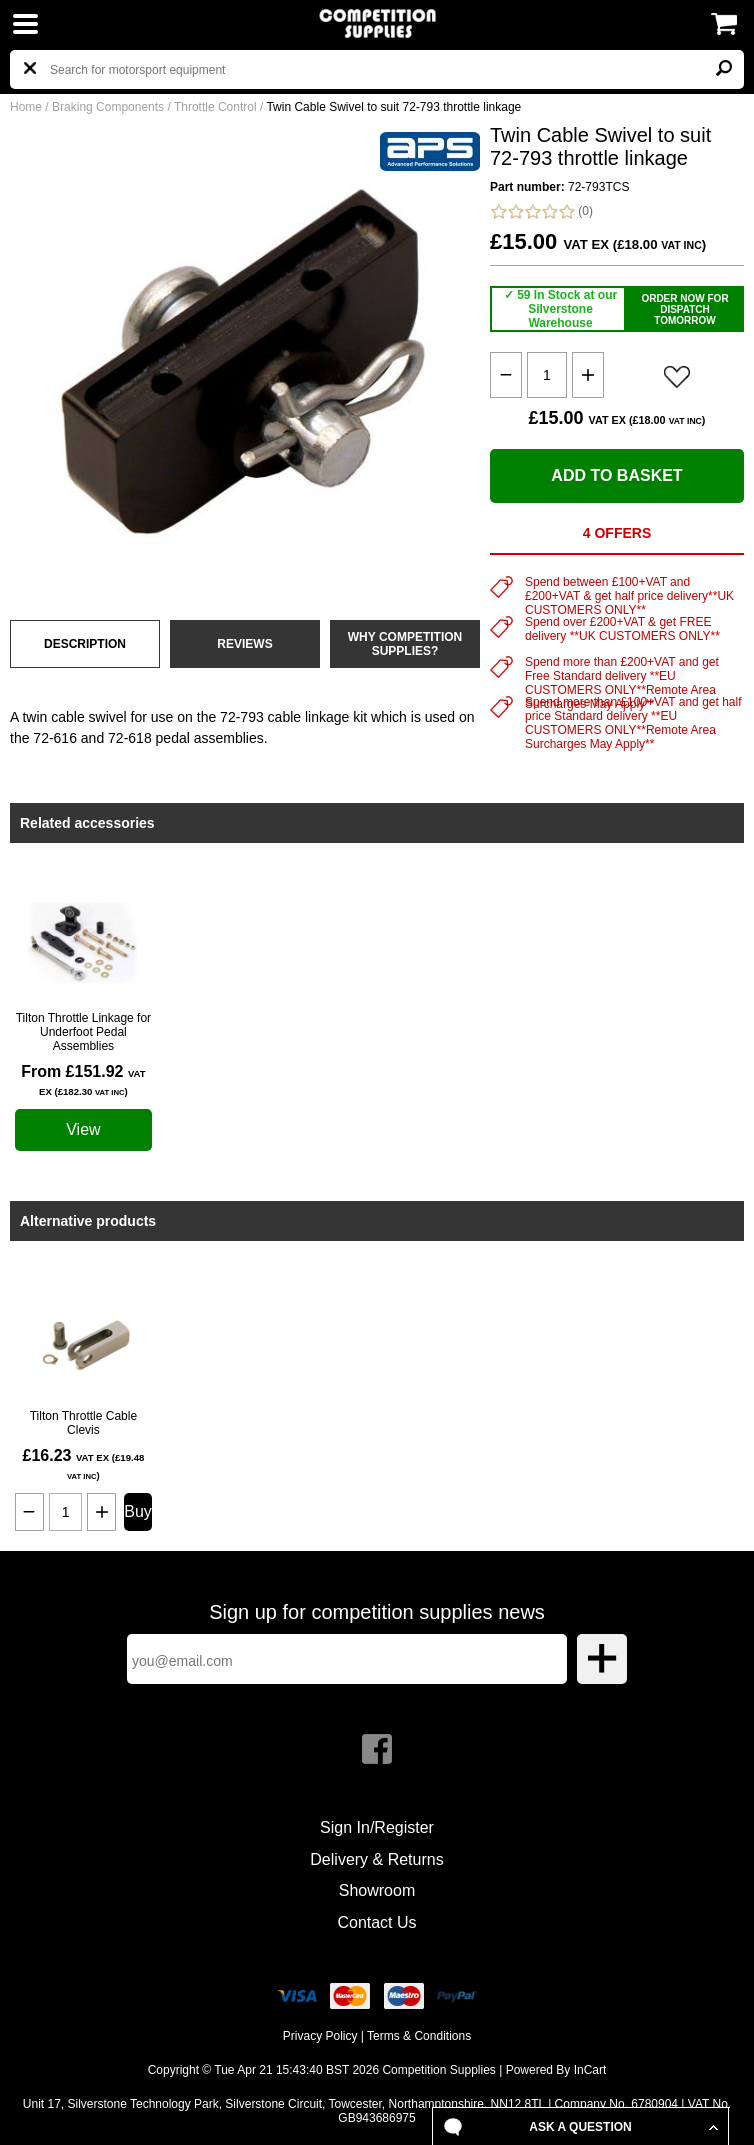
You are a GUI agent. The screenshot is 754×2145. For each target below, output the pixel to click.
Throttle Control (215, 107)
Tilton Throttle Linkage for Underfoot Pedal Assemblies (83, 1032)
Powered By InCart (556, 2070)
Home (26, 107)
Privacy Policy (320, 2036)
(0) (541, 211)
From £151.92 (83, 1080)
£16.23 (83, 1464)
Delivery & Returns (376, 1859)
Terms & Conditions (419, 2036)
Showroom (377, 1890)
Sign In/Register (377, 1827)
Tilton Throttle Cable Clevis (83, 1423)
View (83, 1129)
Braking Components (108, 107)
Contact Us (376, 1922)
